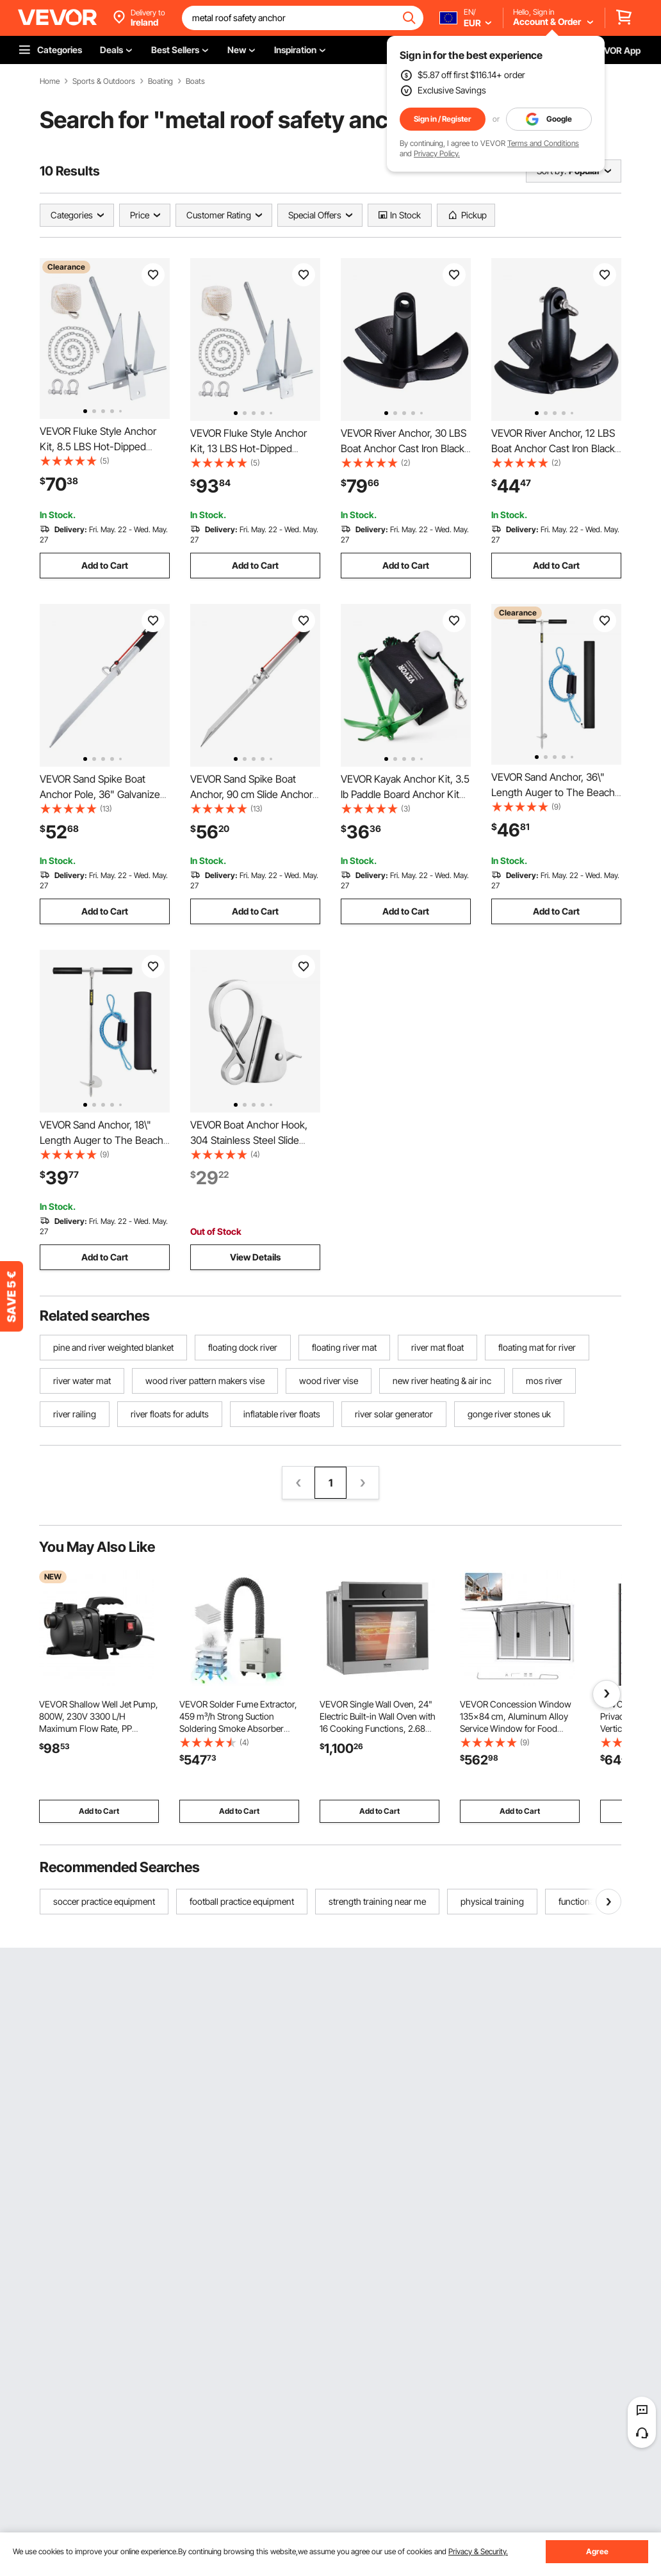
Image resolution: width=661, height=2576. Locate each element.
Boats (195, 81)
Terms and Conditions (543, 143)
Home (50, 81)
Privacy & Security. (478, 2551)
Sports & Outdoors (103, 81)
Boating (160, 81)
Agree (597, 2551)
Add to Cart (104, 565)
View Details (255, 1256)
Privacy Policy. (437, 153)
